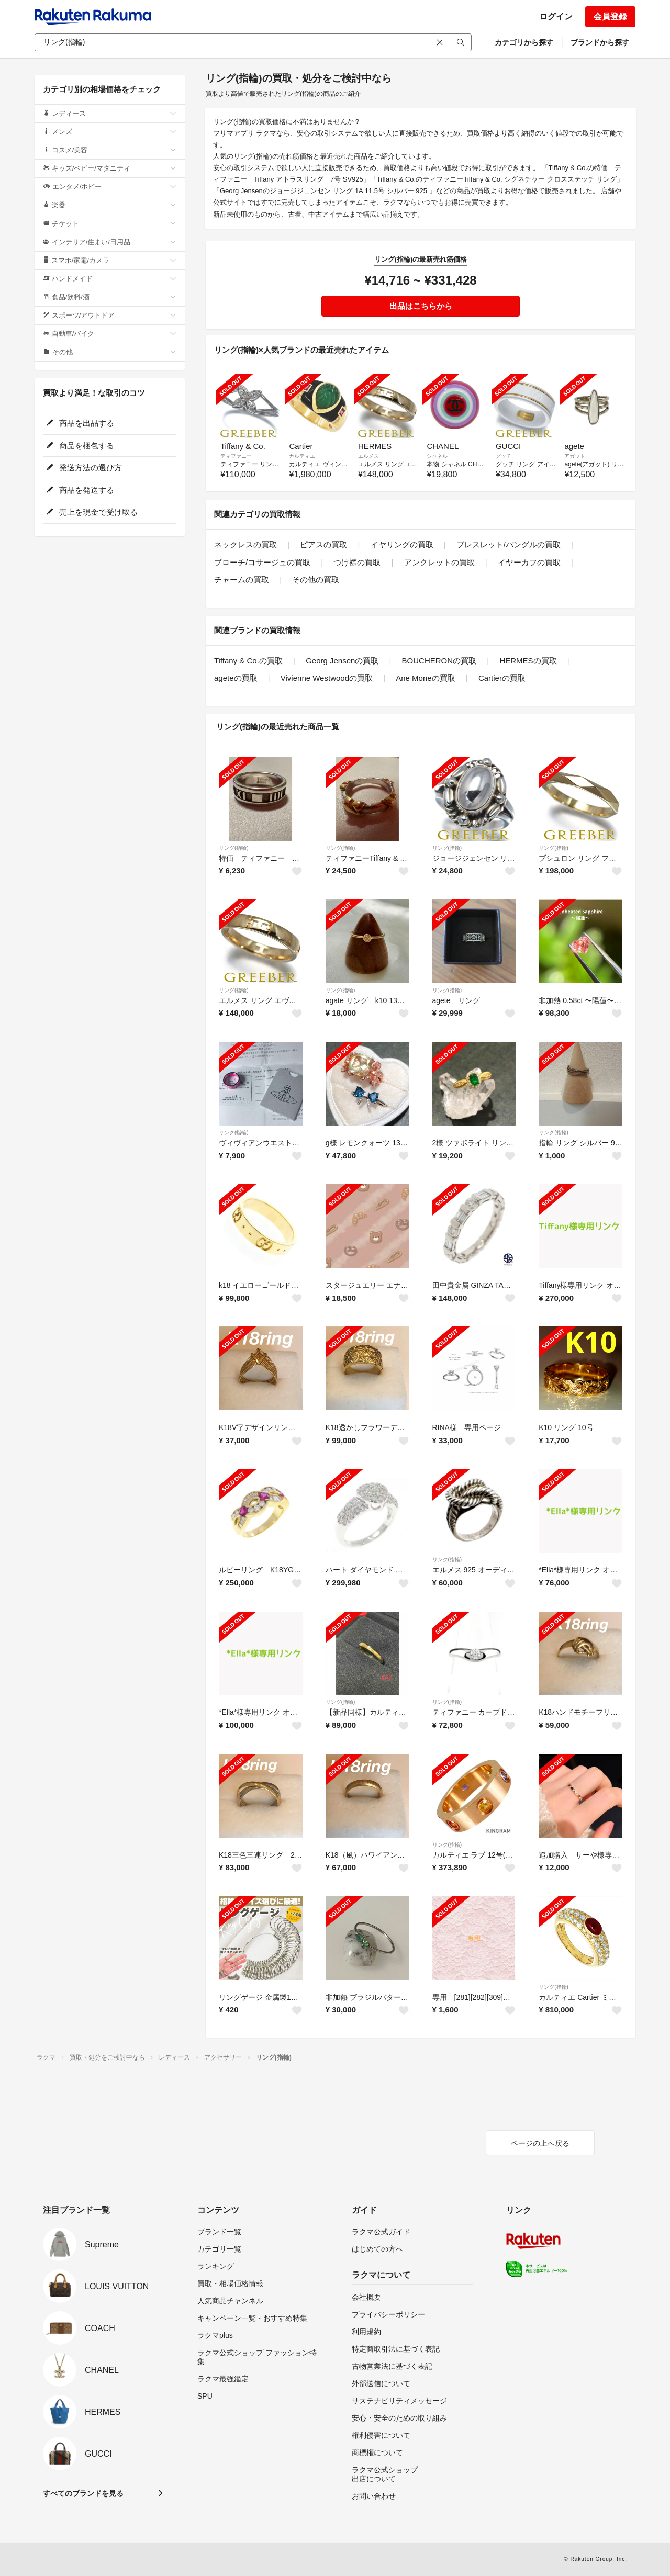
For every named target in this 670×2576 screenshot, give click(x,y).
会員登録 (610, 16)
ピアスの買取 (323, 544)
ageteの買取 (236, 677)
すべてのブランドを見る (83, 2493)
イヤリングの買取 (402, 544)
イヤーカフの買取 (529, 562)
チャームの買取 (241, 579)
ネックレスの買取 (245, 544)
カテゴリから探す (524, 42)
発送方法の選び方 (84, 467)
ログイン (556, 16)
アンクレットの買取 (439, 562)
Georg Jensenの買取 (342, 660)
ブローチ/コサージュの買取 (262, 562)
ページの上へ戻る (540, 2143)
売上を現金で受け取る (92, 512)
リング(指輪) (234, 848)
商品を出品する (80, 423)
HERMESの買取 (527, 660)
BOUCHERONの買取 (439, 660)
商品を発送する (80, 490)
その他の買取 (315, 579)
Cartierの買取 (502, 677)
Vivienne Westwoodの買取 (327, 677)
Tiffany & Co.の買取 (248, 660)
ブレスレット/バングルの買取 (508, 544)
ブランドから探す (600, 42)
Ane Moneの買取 (425, 677)
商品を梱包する (80, 445)
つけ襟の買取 (357, 562)
